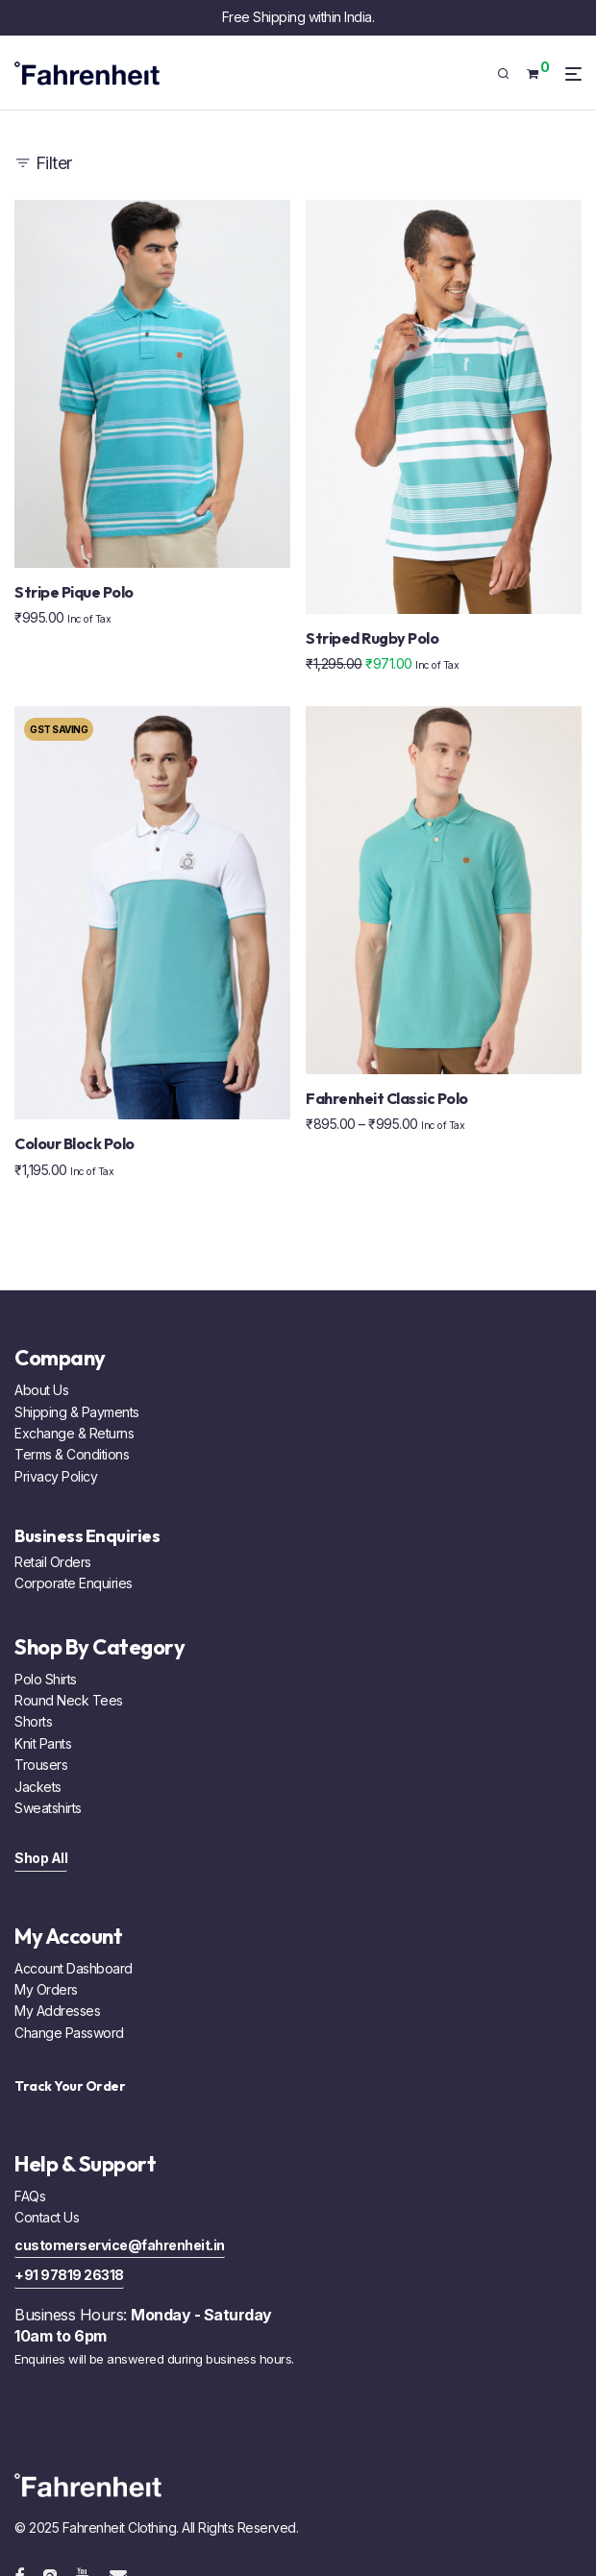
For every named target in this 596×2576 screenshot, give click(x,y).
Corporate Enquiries (73, 1583)
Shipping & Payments (76, 1412)
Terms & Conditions (71, 1454)
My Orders (46, 1989)
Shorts (33, 1721)
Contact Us (46, 2217)
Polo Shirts (45, 1679)
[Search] (510, 74)
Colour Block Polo (74, 1143)
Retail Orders (52, 1562)
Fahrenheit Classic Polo (387, 1098)
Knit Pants (42, 1743)
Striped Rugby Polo (372, 638)
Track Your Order (69, 2086)
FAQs (29, 2196)
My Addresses (57, 2010)
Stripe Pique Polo (74, 591)
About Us (41, 1390)
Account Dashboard (73, 1968)
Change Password (69, 2032)
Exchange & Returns (74, 1433)
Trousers (40, 1764)
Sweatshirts (48, 1808)
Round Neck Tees (68, 1700)
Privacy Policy (55, 1476)
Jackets (38, 1787)
